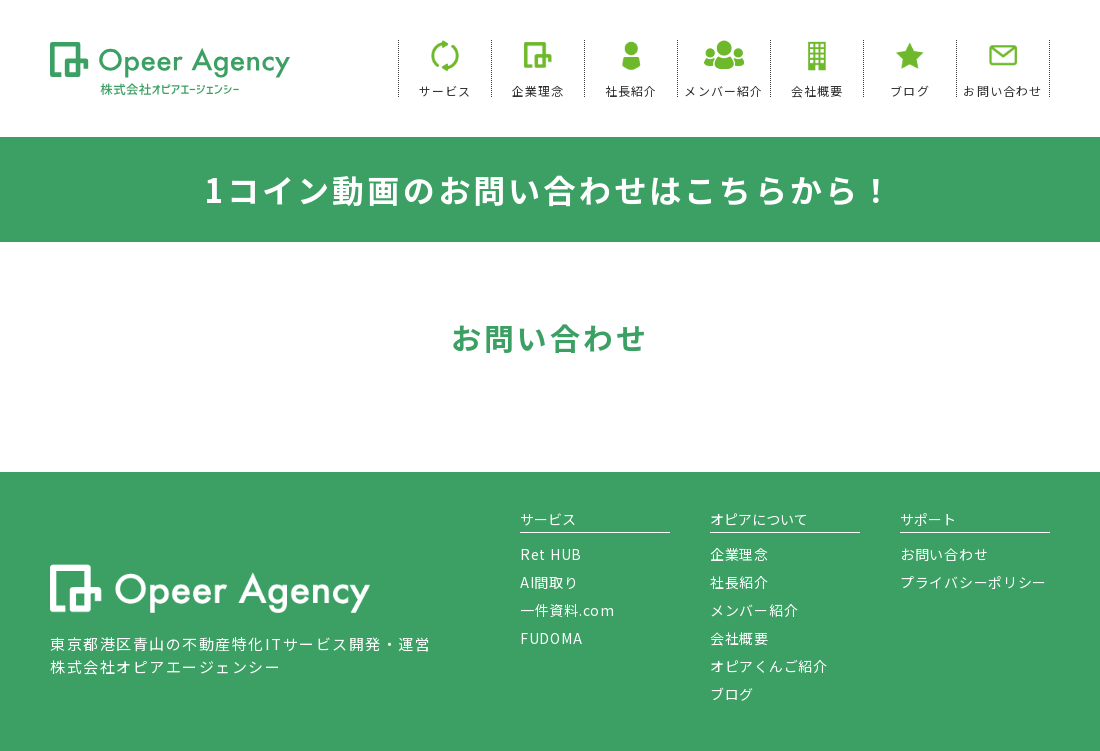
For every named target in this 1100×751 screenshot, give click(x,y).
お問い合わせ (1002, 89)
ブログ (910, 89)
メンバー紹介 (754, 610)
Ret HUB (551, 554)
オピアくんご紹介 (769, 666)
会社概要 (817, 89)
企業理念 (538, 89)
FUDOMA (551, 638)
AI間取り (549, 582)
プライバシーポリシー (973, 582)
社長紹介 (631, 89)
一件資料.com (567, 610)
